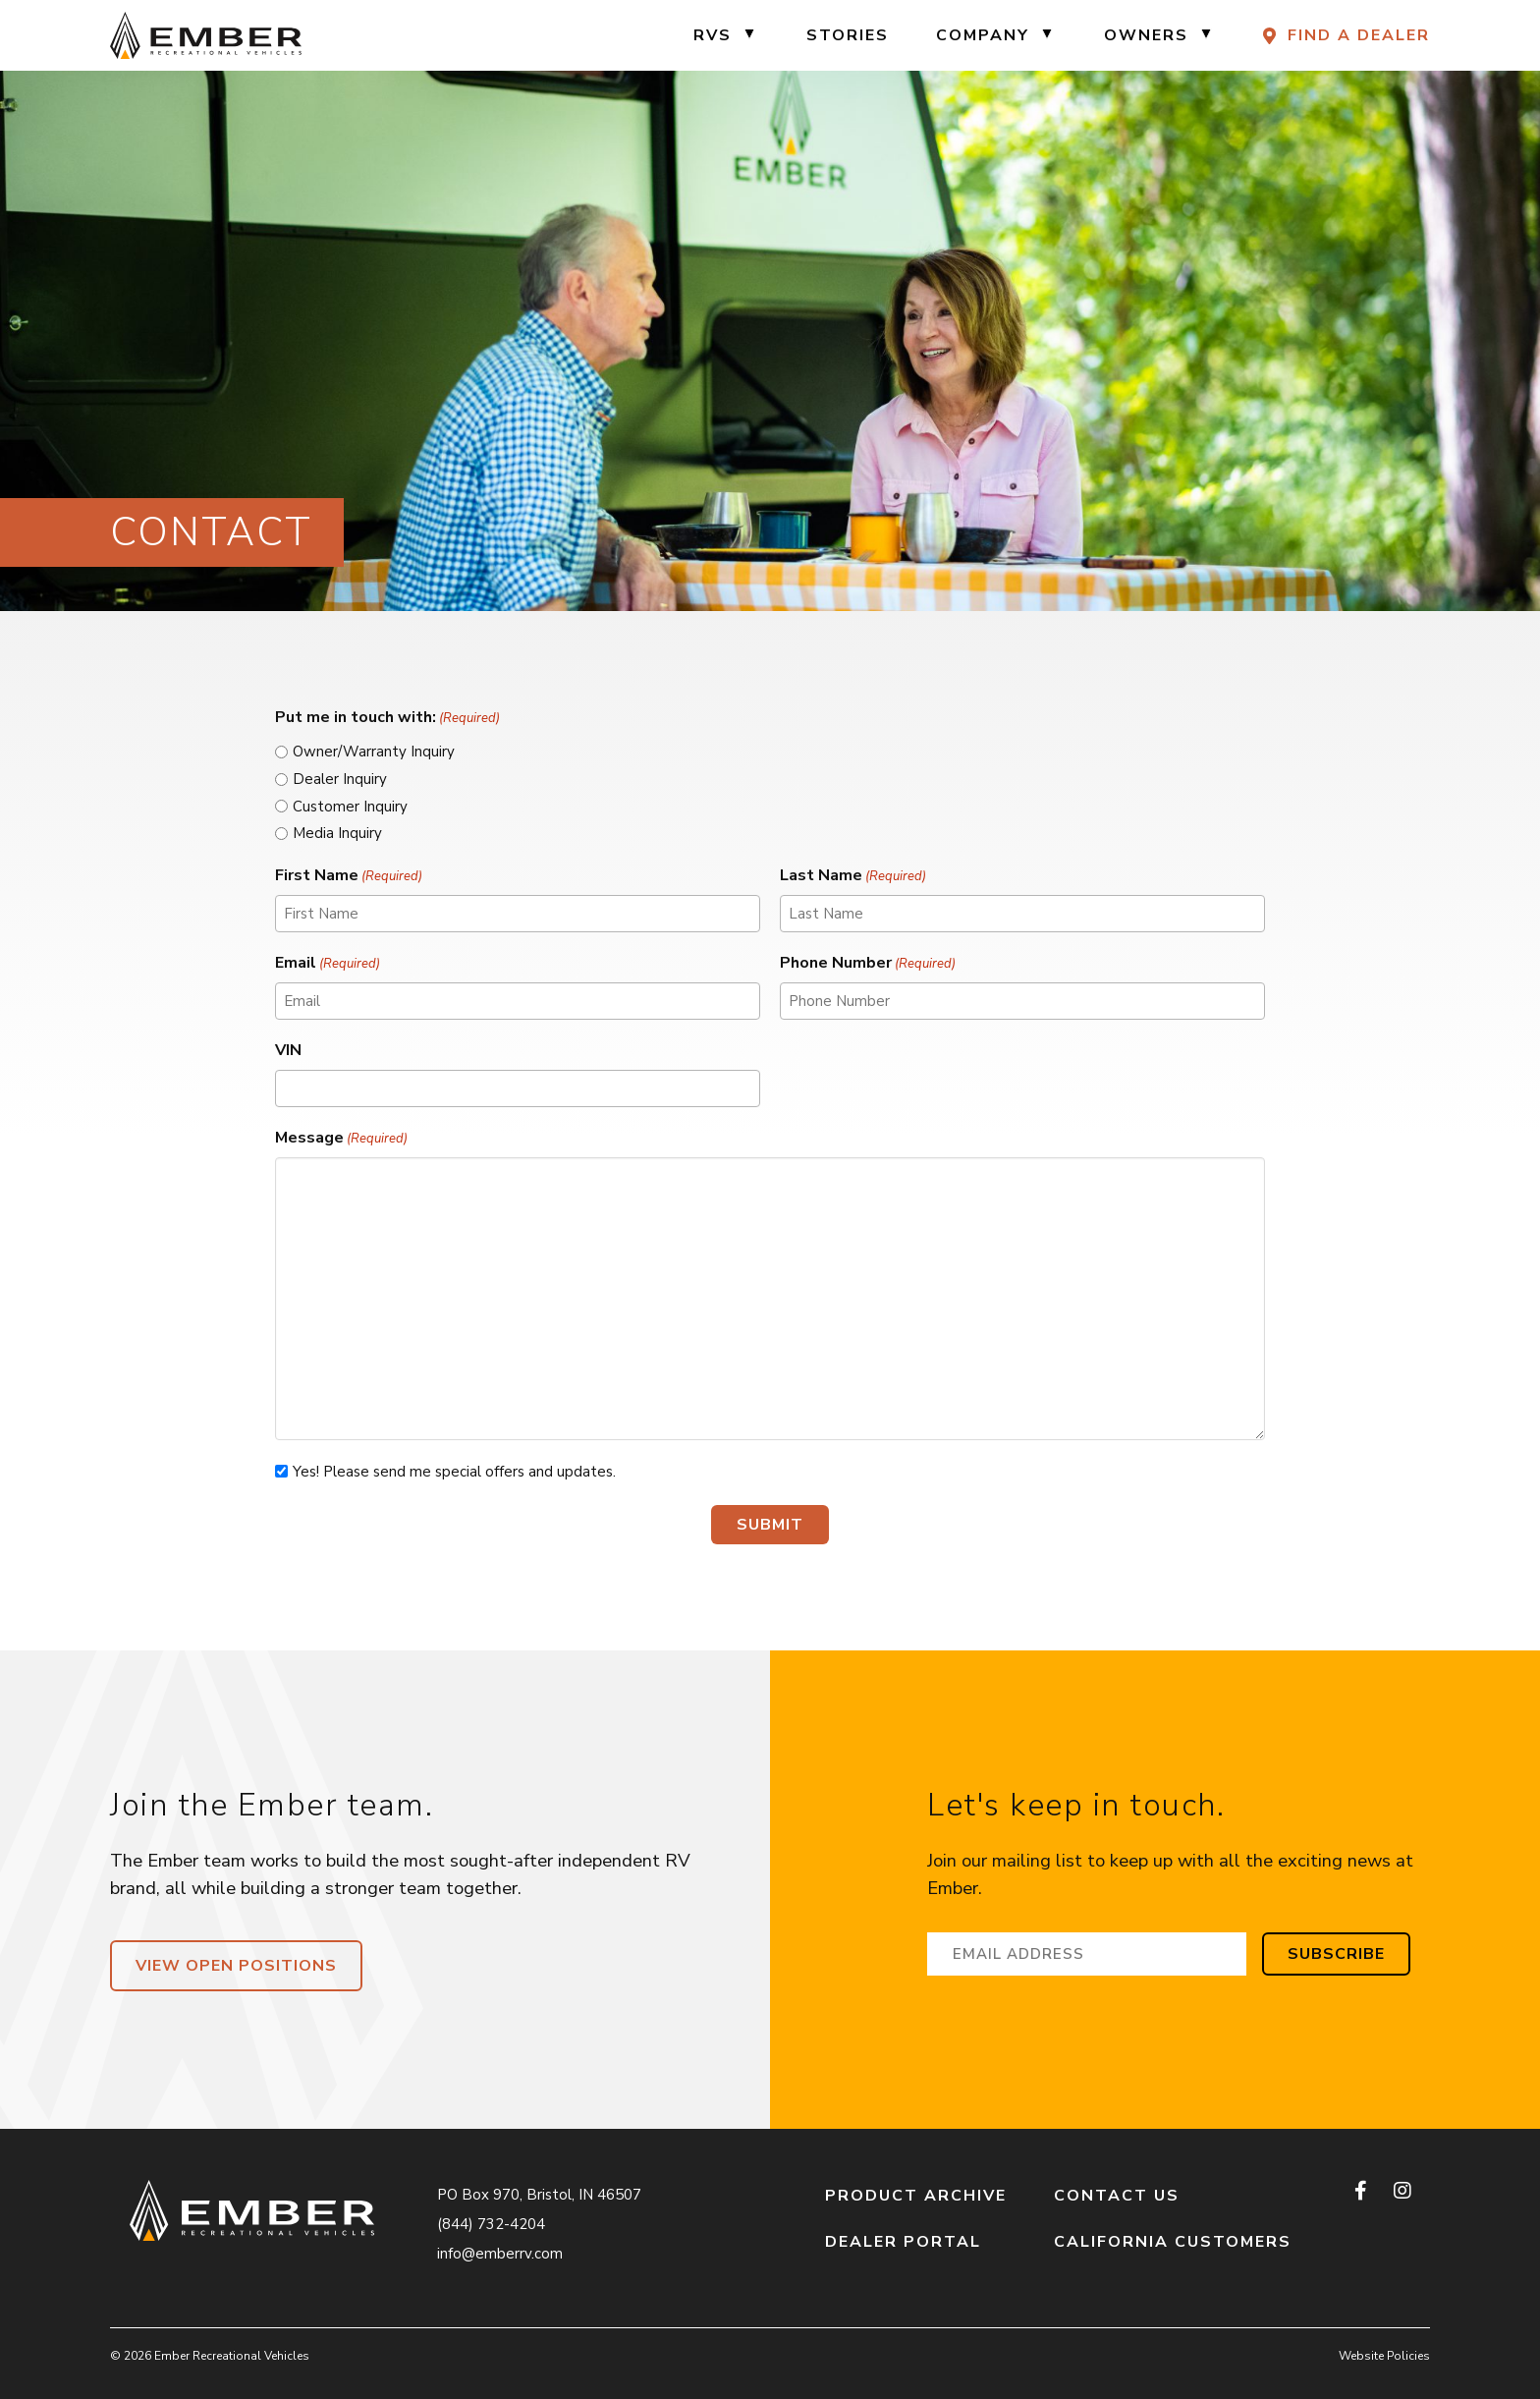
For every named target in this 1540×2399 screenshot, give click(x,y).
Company (982, 35)
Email (327, 963)
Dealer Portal (903, 2242)
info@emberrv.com (500, 2253)
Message (341, 1138)
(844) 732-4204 (491, 2224)
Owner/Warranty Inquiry (374, 751)
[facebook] (1362, 2191)
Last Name (853, 876)
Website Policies (1384, 2356)
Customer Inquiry (350, 806)
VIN (288, 1050)
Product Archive (916, 2195)
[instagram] (1402, 2191)
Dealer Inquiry (340, 779)
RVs (712, 35)
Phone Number (868, 963)
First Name (348, 876)
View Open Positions (236, 1966)
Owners (1146, 35)
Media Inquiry (337, 833)
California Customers (1173, 2242)
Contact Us (1117, 2195)
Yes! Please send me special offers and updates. (454, 1471)
